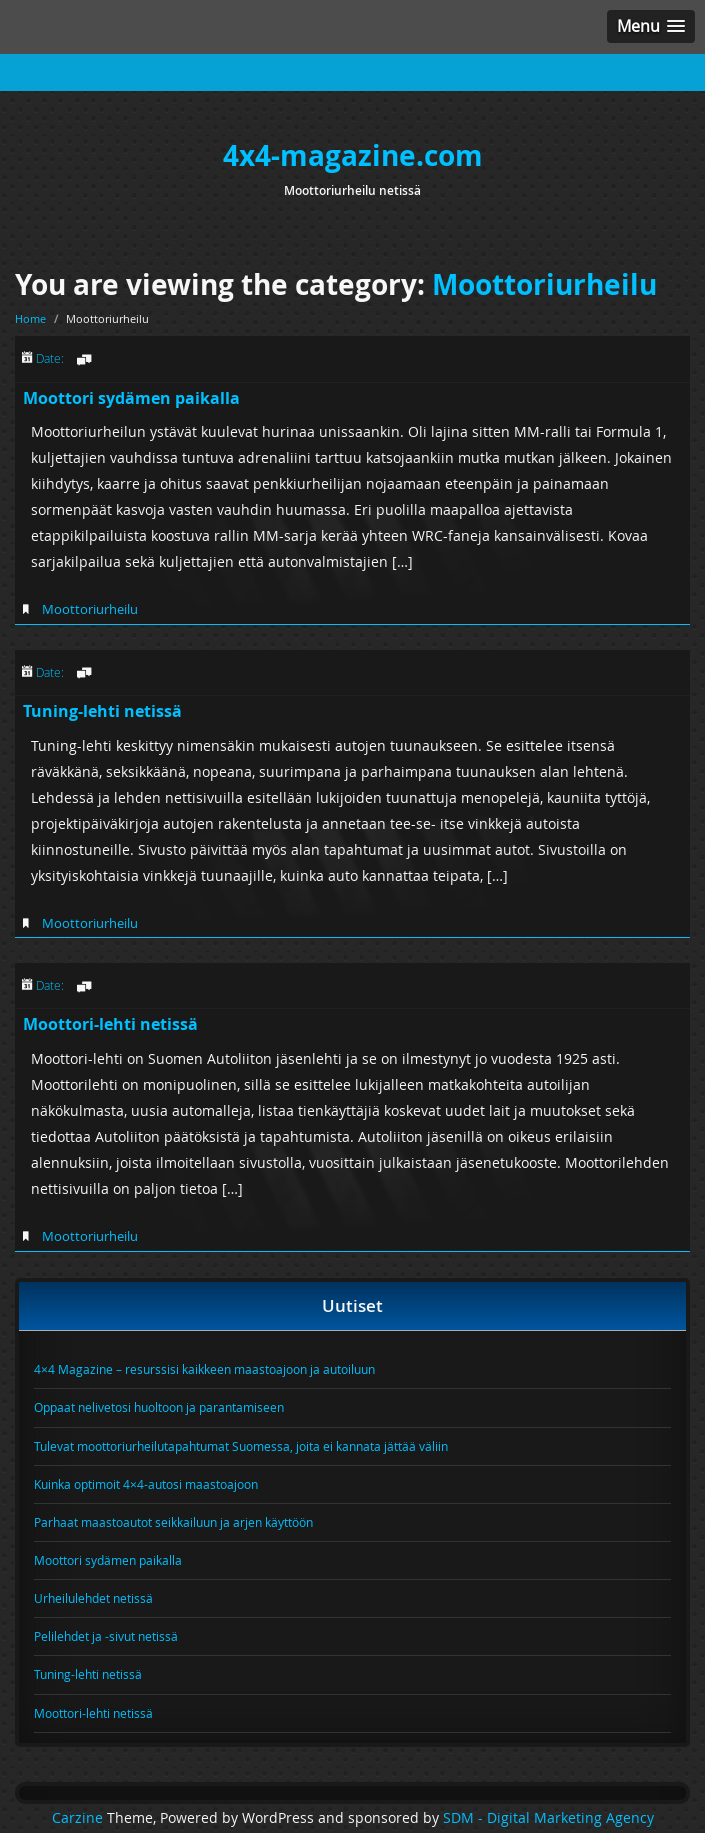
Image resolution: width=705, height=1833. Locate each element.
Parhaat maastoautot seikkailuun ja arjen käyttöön (173, 1522)
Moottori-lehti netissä (110, 1024)
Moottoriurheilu (544, 284)
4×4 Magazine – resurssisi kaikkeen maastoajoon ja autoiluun (204, 1369)
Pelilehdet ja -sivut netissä (106, 1636)
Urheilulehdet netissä (93, 1598)
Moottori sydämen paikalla (131, 398)
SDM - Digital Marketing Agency (548, 1818)
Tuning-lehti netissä (102, 711)
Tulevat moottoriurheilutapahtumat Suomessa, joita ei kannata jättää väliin (241, 1446)
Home (30, 318)
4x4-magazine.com (353, 155)
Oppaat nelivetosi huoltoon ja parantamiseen (159, 1407)
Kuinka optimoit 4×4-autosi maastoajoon (146, 1484)
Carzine (79, 1818)
